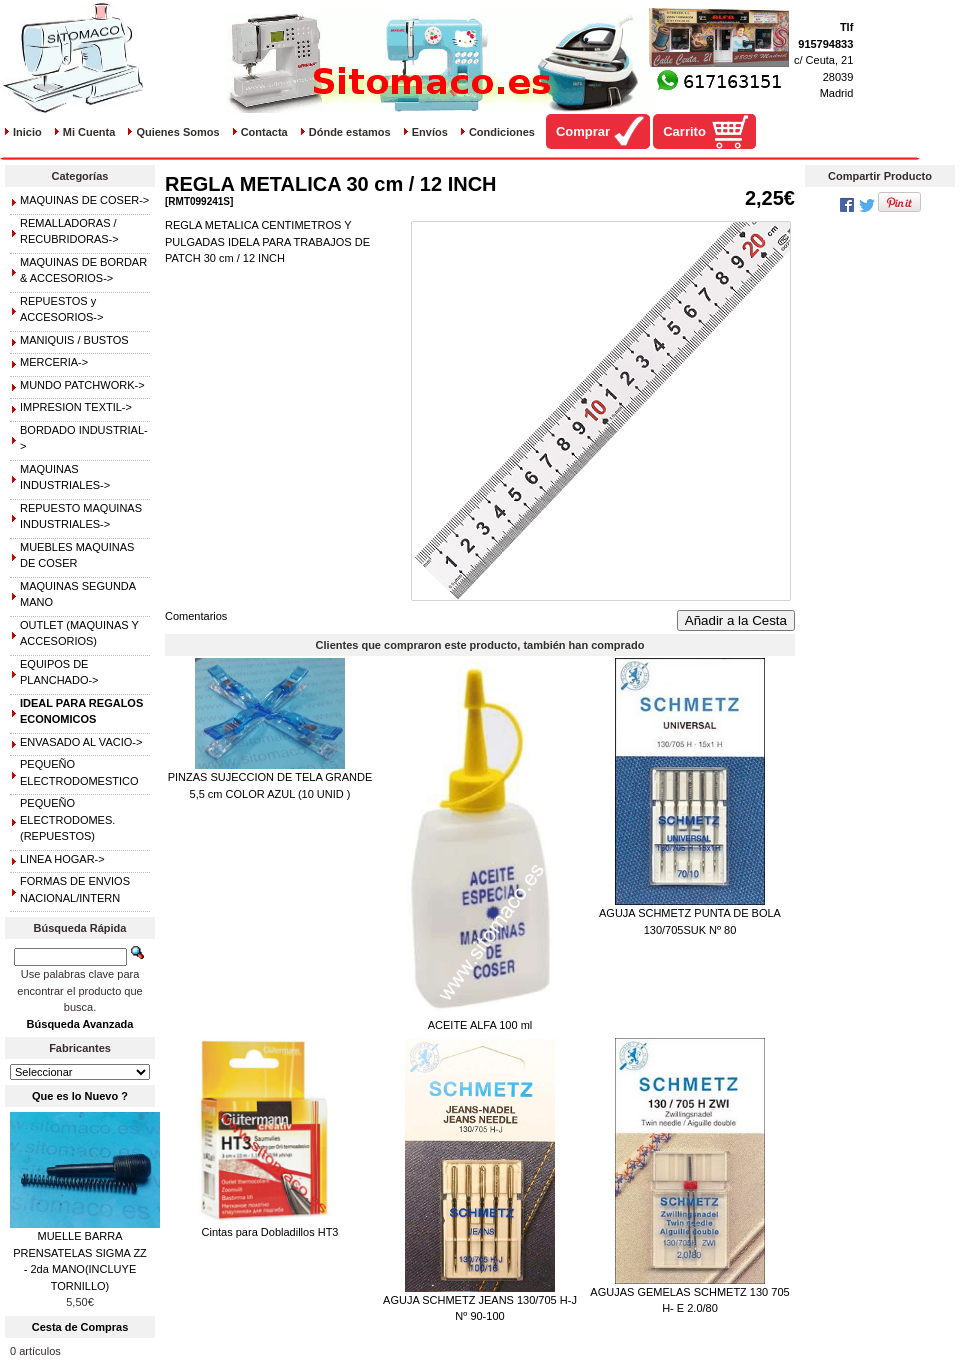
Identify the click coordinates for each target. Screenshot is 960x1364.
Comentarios (196, 616)
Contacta (264, 132)
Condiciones (502, 132)
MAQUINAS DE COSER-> (84, 200)
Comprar (583, 131)
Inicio (27, 132)
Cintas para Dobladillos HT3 (270, 1232)
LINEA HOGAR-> (62, 859)
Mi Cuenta (89, 132)
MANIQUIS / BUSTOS (74, 340)
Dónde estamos (350, 132)
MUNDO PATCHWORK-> (82, 385)
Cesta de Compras (80, 1327)
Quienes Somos (177, 132)
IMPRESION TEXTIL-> (76, 407)
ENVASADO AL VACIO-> (81, 742)
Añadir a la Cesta (736, 620)
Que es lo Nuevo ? (80, 1096)
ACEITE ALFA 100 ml (480, 1025)
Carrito (684, 131)
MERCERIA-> (54, 362)
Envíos (430, 132)
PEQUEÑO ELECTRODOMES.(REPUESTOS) (67, 819)
